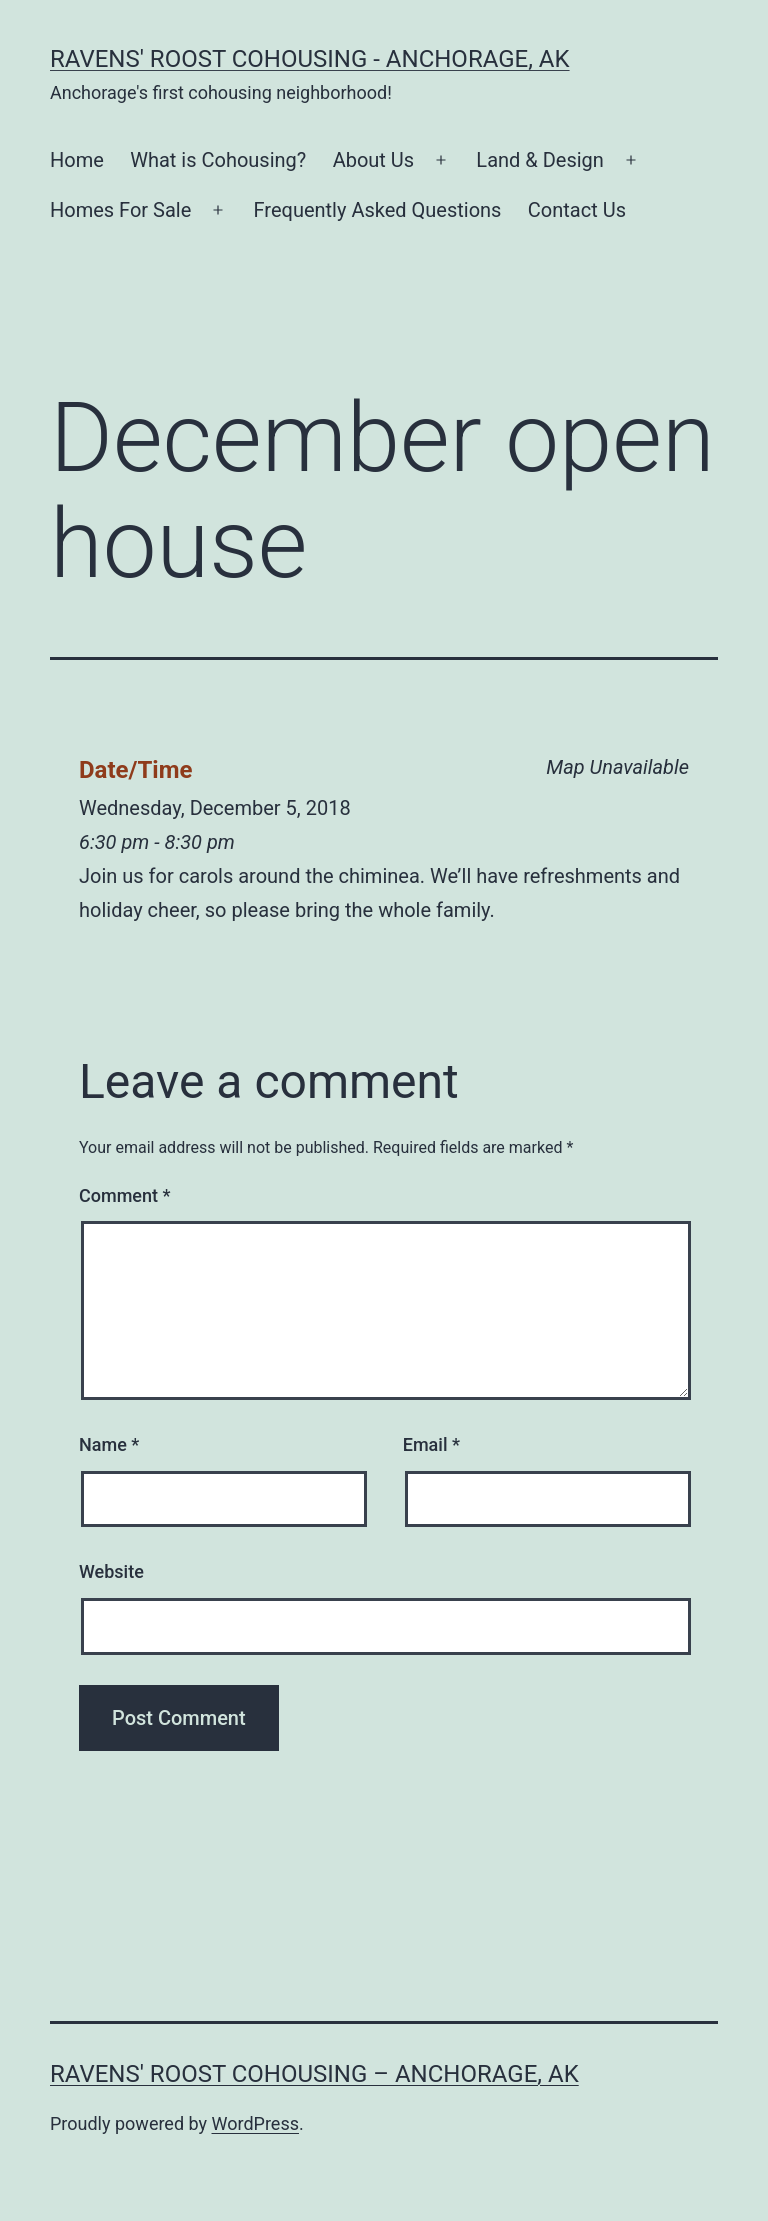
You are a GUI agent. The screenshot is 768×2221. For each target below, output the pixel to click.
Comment (124, 1195)
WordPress (255, 2123)
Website (111, 1571)
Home (77, 160)
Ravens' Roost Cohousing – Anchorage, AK (314, 2074)
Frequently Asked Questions (378, 210)
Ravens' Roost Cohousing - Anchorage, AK (310, 59)
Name (109, 1444)
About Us (374, 160)
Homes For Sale (120, 210)
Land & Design (540, 160)
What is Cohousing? (218, 160)
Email (431, 1444)
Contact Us (577, 210)
